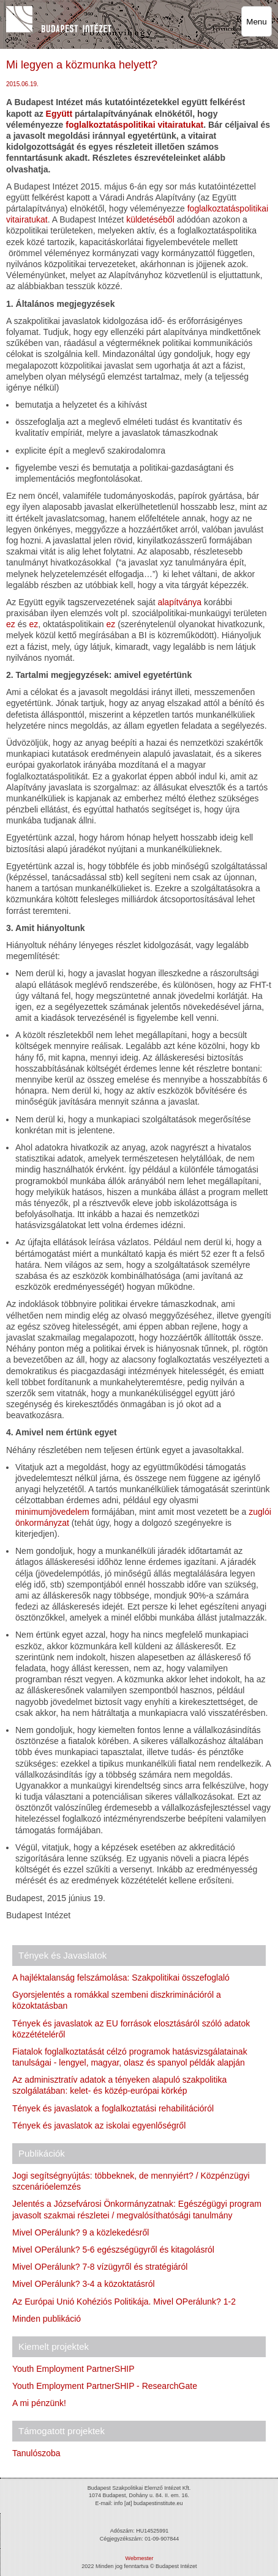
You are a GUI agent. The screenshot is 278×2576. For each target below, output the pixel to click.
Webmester (140, 2558)
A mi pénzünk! (39, 2403)
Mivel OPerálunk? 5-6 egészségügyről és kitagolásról (113, 2249)
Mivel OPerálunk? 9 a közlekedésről (80, 2232)
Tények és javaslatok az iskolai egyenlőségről (99, 2125)
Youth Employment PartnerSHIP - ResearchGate (104, 2386)
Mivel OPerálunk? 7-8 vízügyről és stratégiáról (99, 2267)
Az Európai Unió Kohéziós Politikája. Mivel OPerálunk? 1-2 (124, 2301)
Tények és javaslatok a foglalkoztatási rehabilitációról (113, 2108)
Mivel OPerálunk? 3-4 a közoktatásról (83, 2284)
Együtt (60, 114)
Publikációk (41, 2153)
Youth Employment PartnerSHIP (73, 2369)
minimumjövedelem (52, 1512)
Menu (256, 21)
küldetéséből (150, 219)
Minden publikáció (46, 2319)
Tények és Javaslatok (62, 1955)
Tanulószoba (36, 2453)
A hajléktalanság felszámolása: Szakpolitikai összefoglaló (121, 1977)
